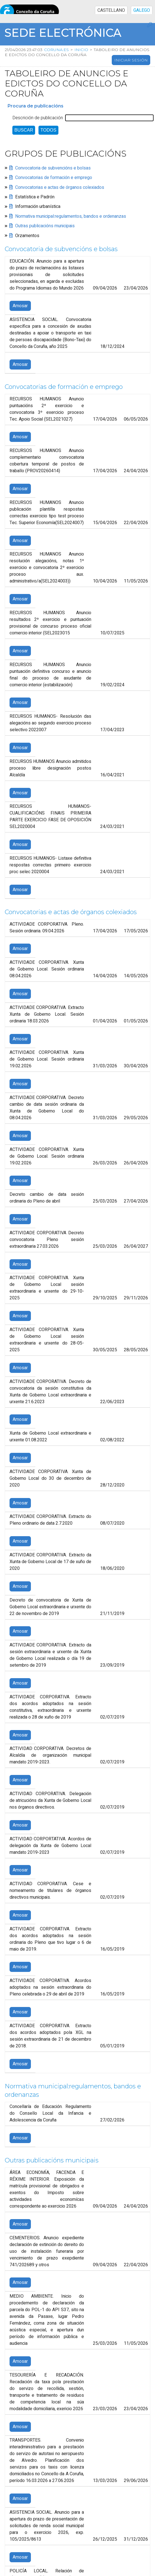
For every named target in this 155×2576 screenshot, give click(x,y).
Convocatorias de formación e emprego (53, 177)
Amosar (20, 305)
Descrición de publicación (37, 117)
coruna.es (56, 49)
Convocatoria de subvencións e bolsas (53, 168)
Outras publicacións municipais (45, 225)
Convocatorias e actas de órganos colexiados (59, 187)
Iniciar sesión (131, 60)
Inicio (81, 49)
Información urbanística (37, 206)
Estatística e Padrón (34, 197)
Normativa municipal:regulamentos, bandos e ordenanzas (70, 216)
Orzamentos (27, 235)
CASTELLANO (111, 10)
